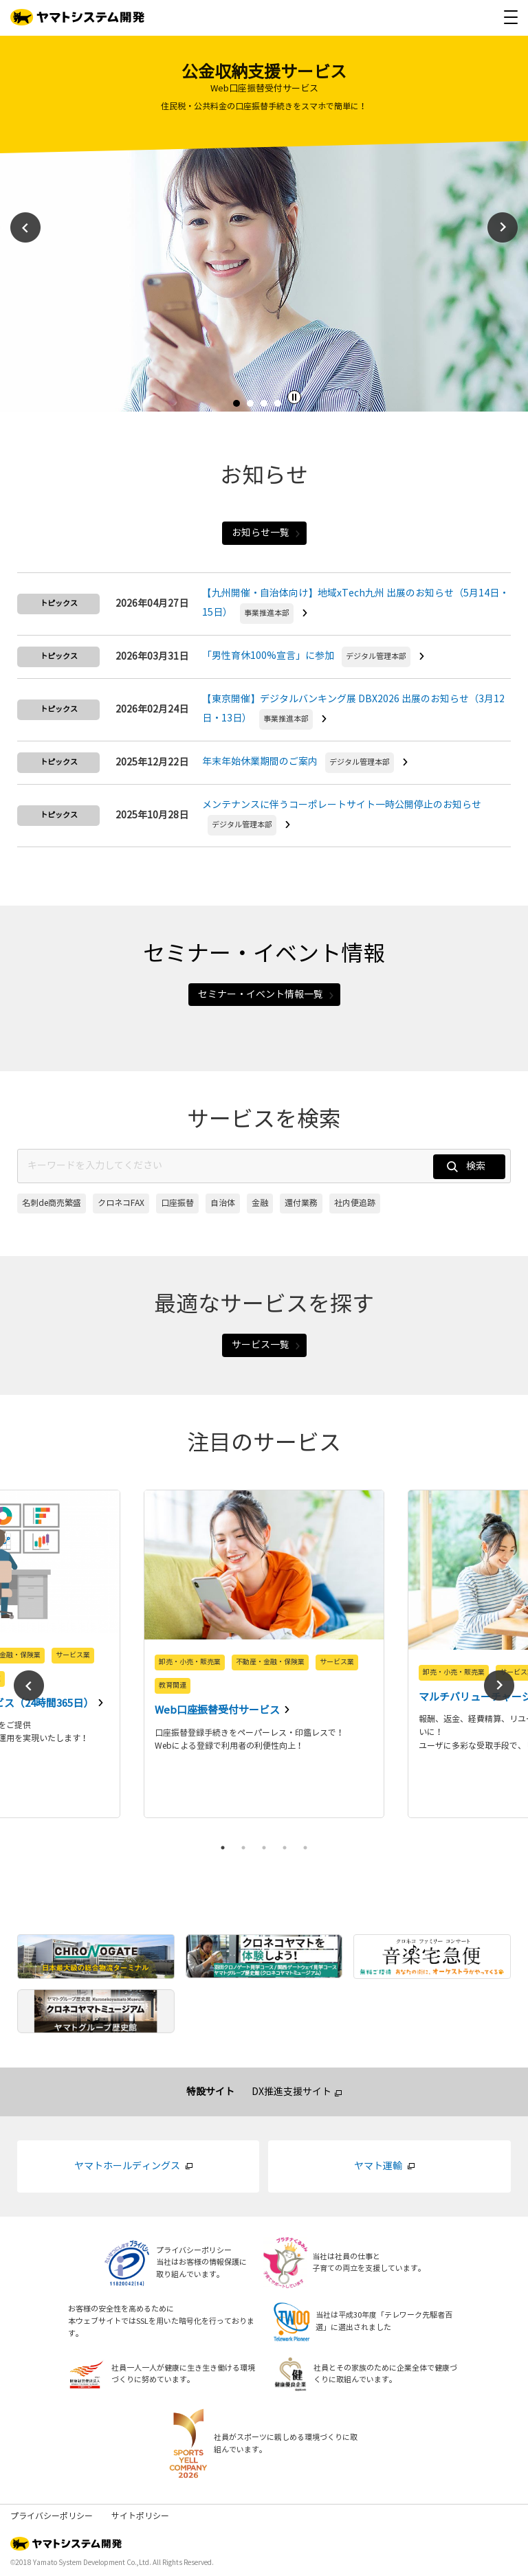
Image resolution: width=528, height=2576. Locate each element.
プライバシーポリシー (51, 2516)
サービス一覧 (266, 1345)
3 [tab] (267, 407)
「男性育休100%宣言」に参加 (268, 656)
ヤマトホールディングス (127, 2166)
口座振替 (177, 1203)
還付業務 (301, 1203)
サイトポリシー (140, 2516)
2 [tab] (254, 407)
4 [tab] (281, 407)
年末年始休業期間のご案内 (260, 762)
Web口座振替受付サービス (218, 1710)
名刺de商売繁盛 (51, 1203)
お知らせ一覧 (266, 533)
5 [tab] (305, 1848)
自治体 (222, 1203)
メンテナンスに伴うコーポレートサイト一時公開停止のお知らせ (341, 805)
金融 (260, 1203)
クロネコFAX (121, 1203)
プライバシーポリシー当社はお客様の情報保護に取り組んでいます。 (201, 2262)
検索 (466, 1166)
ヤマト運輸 (378, 2166)
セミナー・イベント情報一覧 (266, 994)
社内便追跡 (354, 1203)
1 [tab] (240, 407)
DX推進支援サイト (291, 2092)
